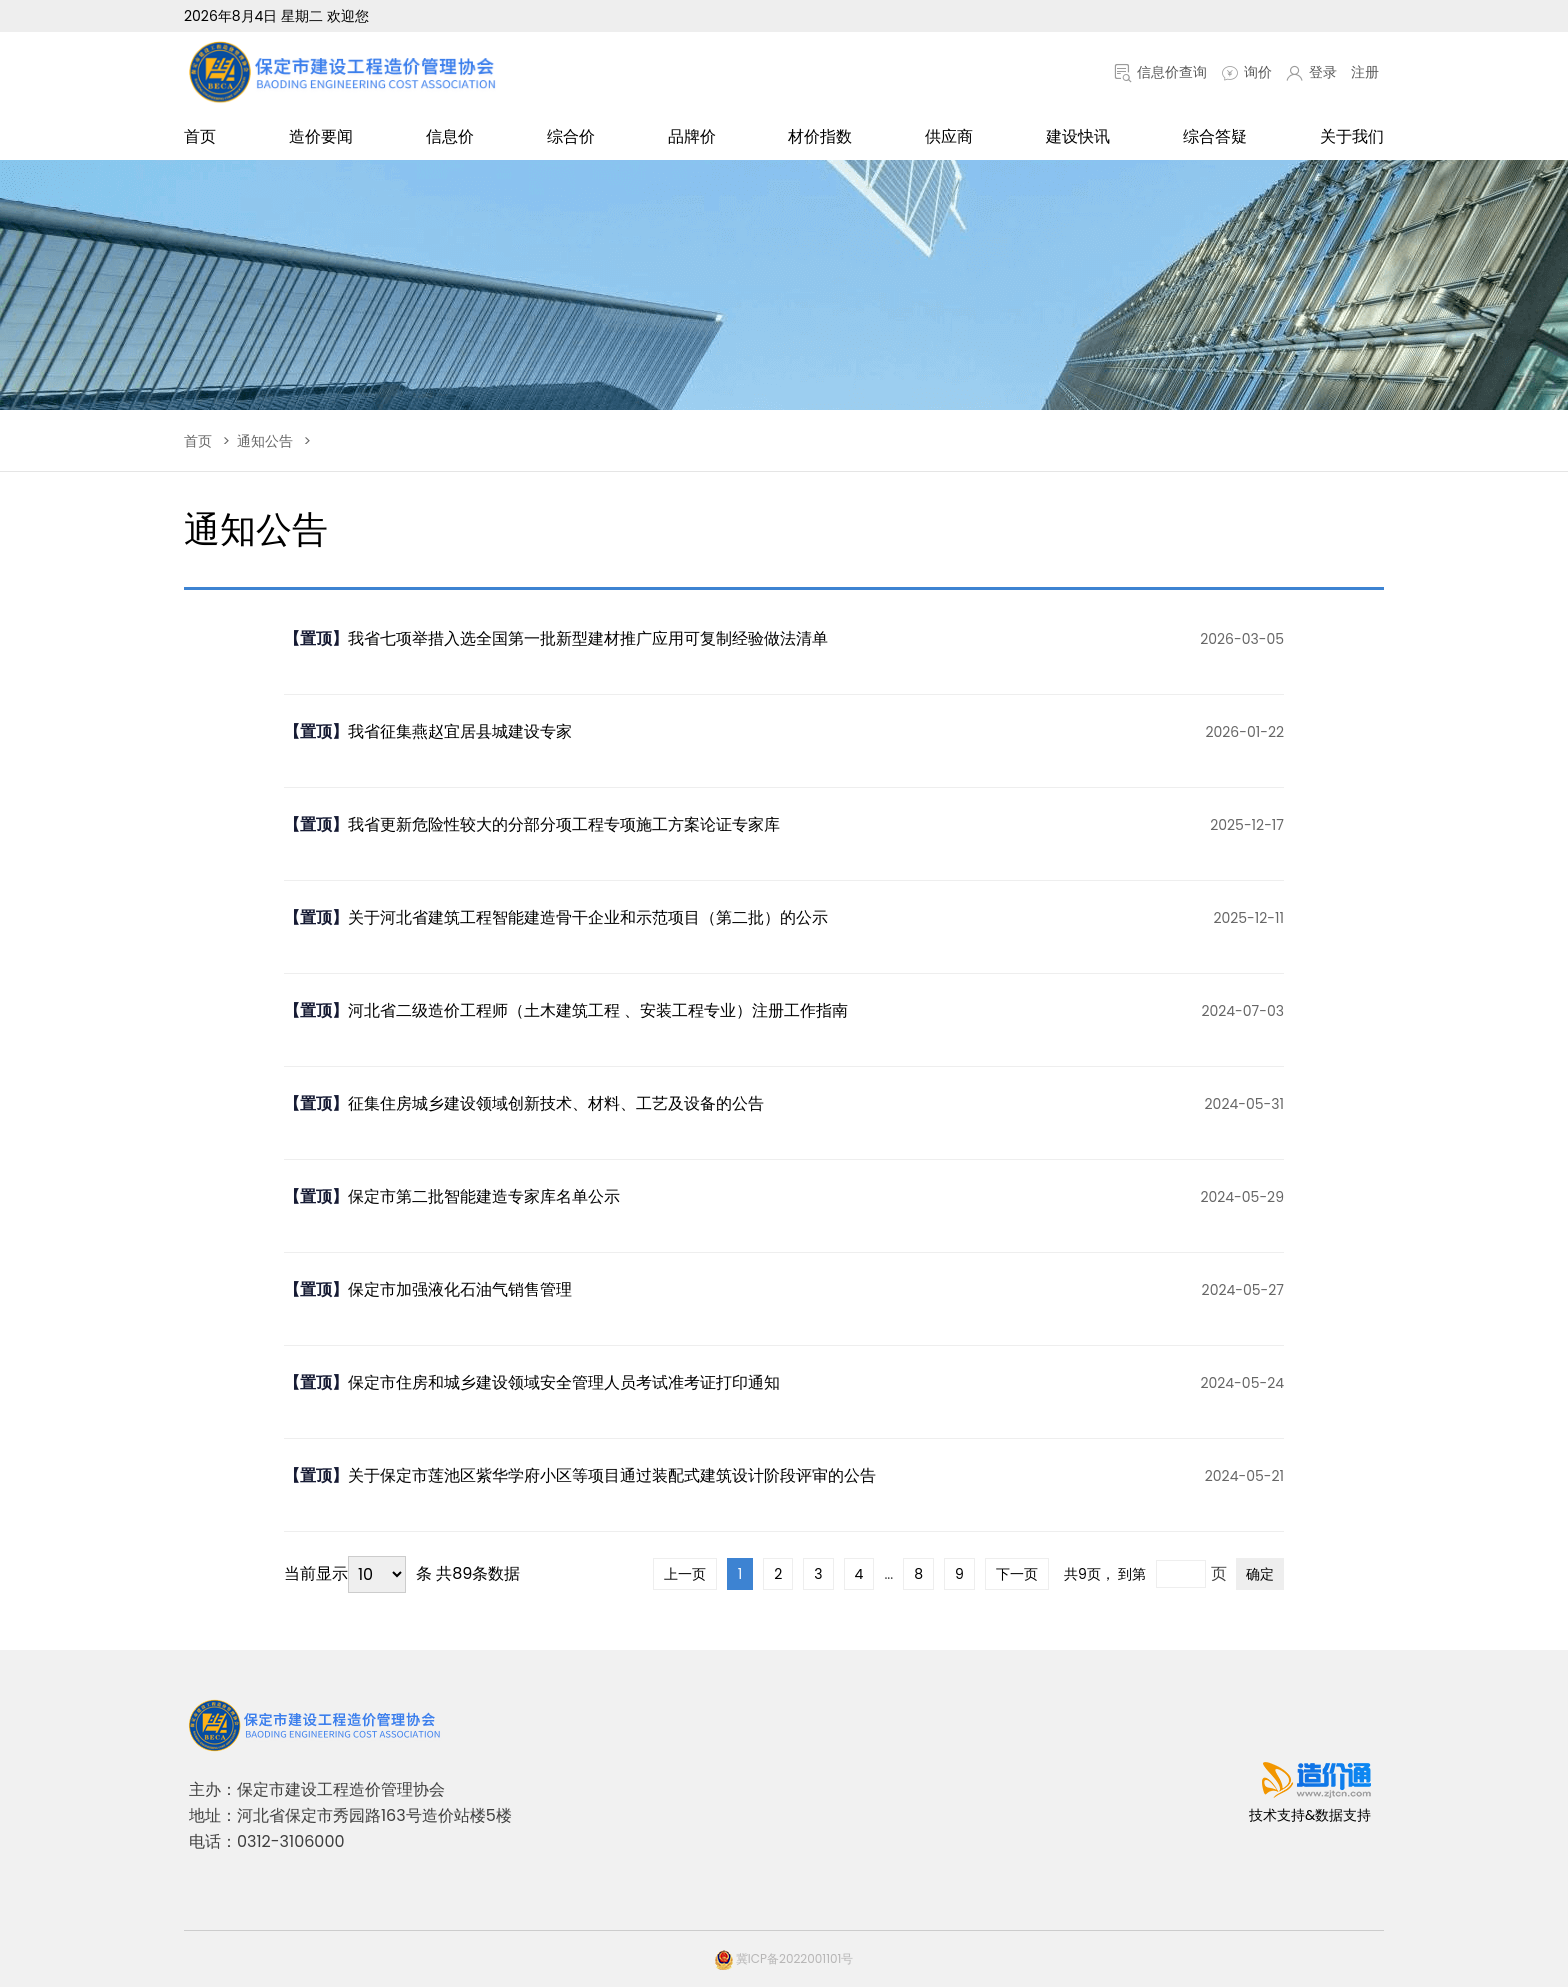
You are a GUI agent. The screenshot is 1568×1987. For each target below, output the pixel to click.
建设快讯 (1078, 136)
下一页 (1017, 1574)
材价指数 (820, 136)
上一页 (685, 1574)
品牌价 (692, 136)
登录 (1311, 72)
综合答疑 (1215, 136)
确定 (1260, 1574)
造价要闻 (321, 136)
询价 (1246, 72)
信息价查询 (1160, 72)
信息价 (450, 136)
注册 (1365, 72)
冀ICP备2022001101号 (784, 1958)
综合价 (571, 136)
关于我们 (1352, 136)
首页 (200, 136)
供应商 (949, 136)
